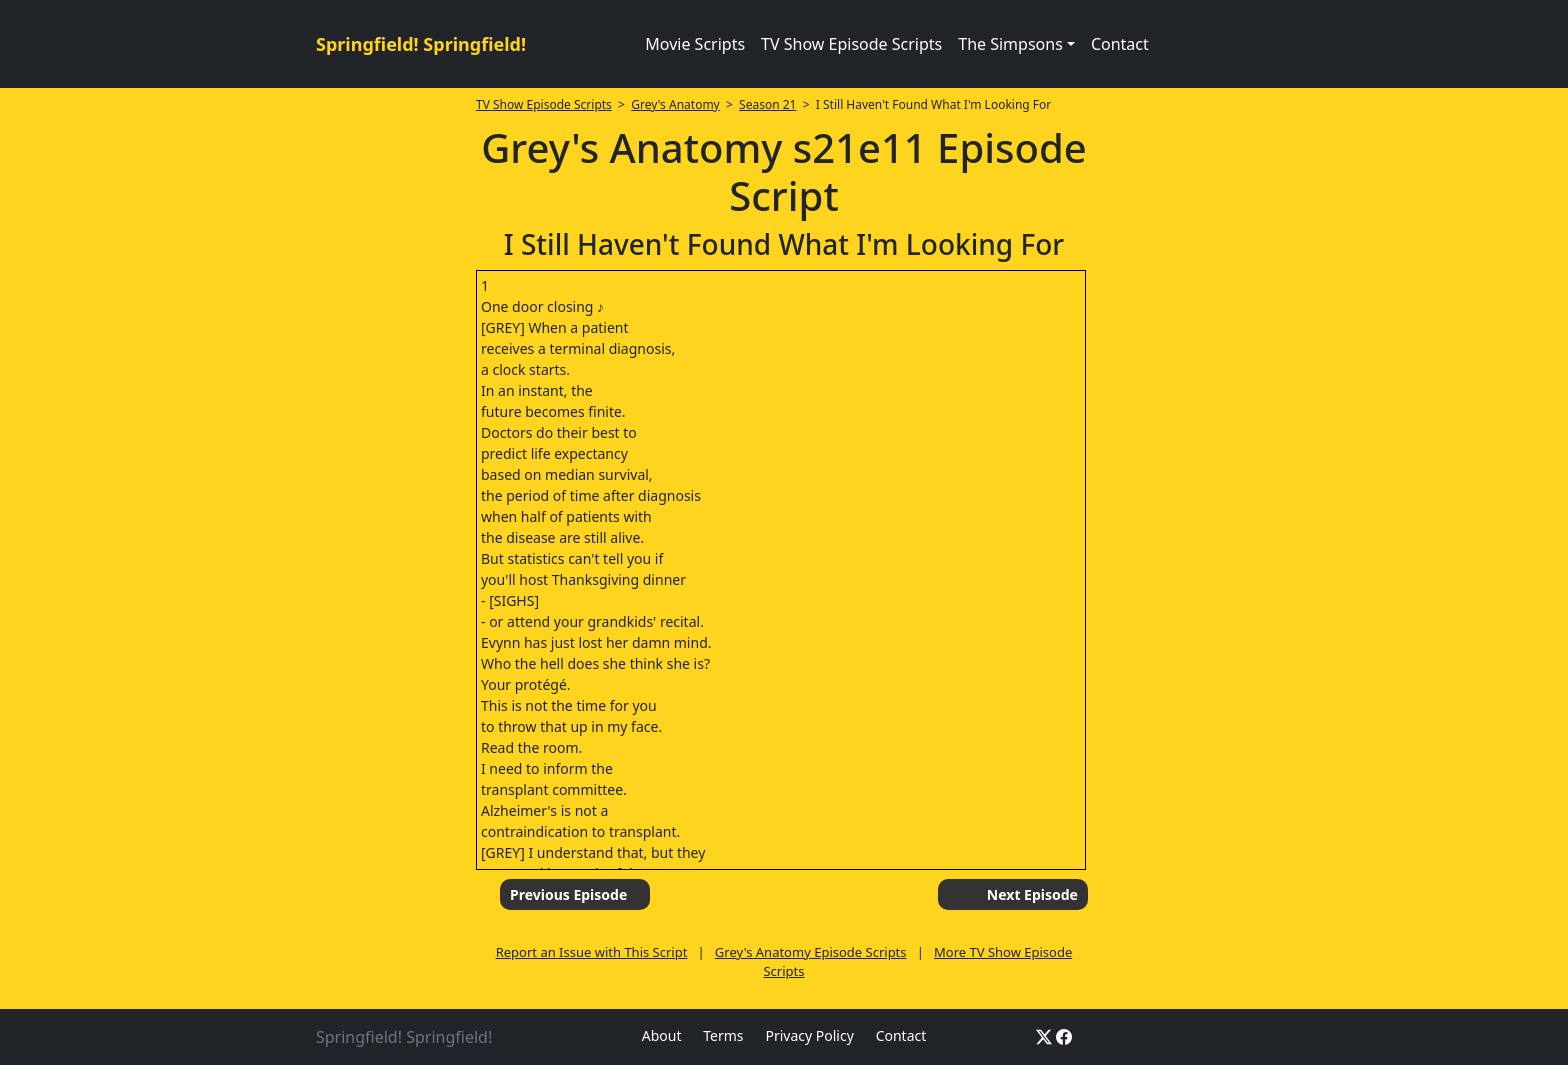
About (662, 1035)
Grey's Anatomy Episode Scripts (811, 952)
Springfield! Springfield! (421, 44)
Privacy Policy (809, 1035)
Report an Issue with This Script (592, 952)
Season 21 (767, 104)
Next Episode (1032, 894)
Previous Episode (568, 894)
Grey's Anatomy (675, 104)
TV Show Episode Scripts (851, 44)
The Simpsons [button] (1010, 44)
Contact (1120, 44)
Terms (723, 1035)
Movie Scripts (695, 44)
